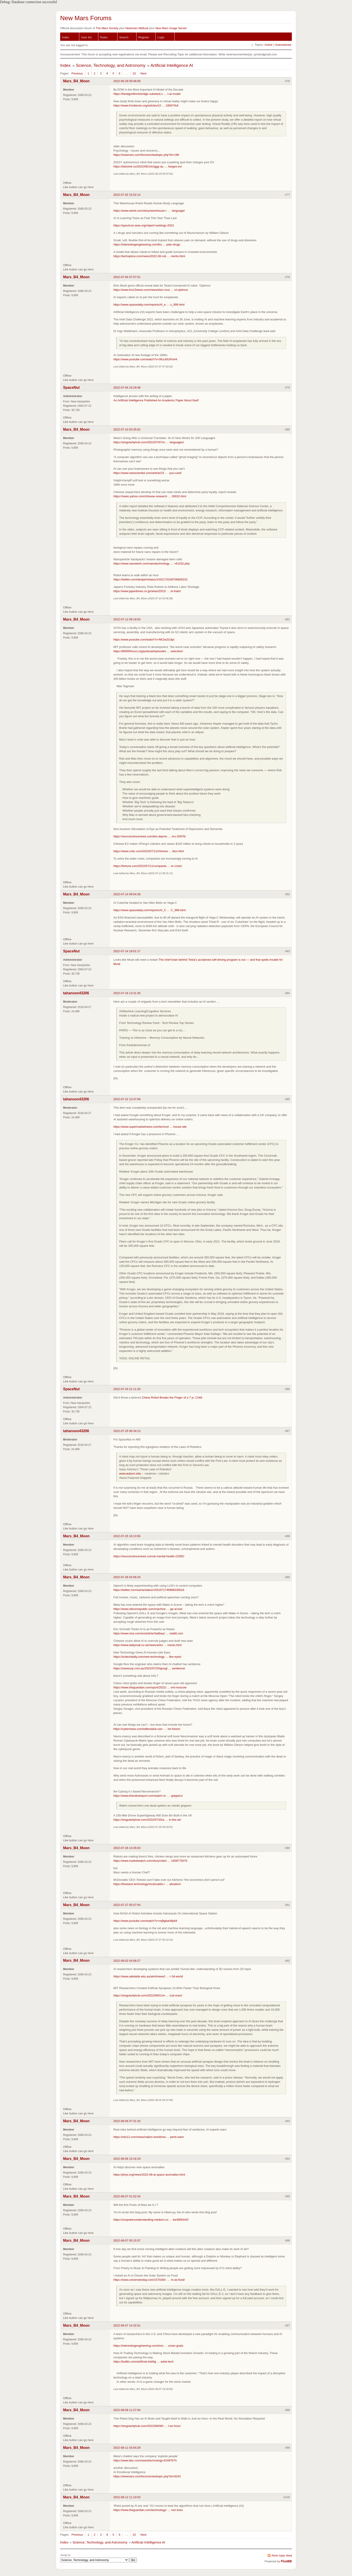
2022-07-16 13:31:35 (127, 993)
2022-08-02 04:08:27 (127, 1960)
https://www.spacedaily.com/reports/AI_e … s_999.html (149, 304)
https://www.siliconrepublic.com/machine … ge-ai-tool (147, 1609)
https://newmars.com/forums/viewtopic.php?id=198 (146, 154)
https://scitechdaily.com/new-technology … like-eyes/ (147, 1656)
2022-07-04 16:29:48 (127, 387)
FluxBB (286, 2561)
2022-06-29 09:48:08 (127, 81)
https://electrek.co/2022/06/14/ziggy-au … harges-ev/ (147, 166)
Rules (104, 37)
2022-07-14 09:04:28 (127, 894)
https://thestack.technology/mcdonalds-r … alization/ (147, 1884)
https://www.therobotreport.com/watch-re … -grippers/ (148, 1795)
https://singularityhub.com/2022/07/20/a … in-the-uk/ (147, 1819)
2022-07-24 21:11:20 (127, 1389)
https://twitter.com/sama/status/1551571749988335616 (148, 1590)
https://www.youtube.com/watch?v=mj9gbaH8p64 (145, 1920)
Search (123, 37)
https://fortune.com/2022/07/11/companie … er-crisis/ (147, 866)
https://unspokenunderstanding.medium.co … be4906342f (150, 2219)
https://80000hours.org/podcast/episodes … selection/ (148, 651)
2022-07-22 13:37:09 (127, 1099)
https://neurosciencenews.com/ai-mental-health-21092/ (148, 1556)
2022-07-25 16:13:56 (127, 1536)
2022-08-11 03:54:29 (127, 2447)
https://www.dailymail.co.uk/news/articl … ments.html (147, 1645)
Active (268, 44)
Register (143, 37)
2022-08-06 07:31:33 (127, 2121)
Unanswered (283, 44)
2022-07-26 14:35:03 (127, 1848)
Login (161, 37)
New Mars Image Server (171, 28)
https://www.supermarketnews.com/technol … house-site (150, 1126)
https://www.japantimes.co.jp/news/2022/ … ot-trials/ (147, 591)
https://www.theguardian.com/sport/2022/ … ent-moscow (150, 1687)
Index (65, 37)
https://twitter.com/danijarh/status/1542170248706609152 (150, 579)
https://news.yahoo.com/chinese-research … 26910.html (149, 496)
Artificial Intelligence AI (171, 65)
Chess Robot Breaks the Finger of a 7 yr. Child (172, 1397)
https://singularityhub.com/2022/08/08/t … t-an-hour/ (147, 2426)
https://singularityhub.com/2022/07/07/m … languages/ (148, 442)
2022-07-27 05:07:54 (127, 1905)
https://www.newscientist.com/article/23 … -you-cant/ (147, 473)
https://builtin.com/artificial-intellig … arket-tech (143, 2361)
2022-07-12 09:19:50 (127, 619)
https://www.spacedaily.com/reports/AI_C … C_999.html (149, 910)
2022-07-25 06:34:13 (127, 1431)
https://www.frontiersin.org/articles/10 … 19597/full (145, 105)
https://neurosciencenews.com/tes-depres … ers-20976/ (149, 836)
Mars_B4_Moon (76, 81)
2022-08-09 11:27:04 (127, 2410)
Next (144, 73)
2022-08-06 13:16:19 (127, 2158)
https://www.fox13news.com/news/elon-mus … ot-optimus (150, 289)
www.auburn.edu (130, 1473)
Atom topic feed (282, 2555)
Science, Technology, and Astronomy (110, 65)
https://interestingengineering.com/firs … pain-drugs (146, 244)
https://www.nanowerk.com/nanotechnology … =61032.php (151, 563)
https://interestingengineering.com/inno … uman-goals (148, 2345)
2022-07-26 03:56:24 (127, 1577)
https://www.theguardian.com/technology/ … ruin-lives (148, 2510)
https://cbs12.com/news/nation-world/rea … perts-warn (148, 2137)
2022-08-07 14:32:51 (127, 2325)
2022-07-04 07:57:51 (127, 277)
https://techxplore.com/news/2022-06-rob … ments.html (149, 256)
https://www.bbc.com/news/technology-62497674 (145, 2460)
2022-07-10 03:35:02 (127, 429)
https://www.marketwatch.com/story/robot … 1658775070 (150, 1860)
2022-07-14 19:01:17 (127, 951)
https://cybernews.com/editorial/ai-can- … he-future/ (146, 1729)
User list (86, 37)
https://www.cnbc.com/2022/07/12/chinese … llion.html (148, 851)
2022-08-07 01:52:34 (127, 2196)
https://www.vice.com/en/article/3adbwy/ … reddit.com (148, 1633)
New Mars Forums (86, 18)
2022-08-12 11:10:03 (127, 2497)
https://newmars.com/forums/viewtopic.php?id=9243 (147, 2476)
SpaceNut (71, 387)
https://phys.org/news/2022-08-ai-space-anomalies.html (149, 2174)
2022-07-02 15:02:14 (127, 194)
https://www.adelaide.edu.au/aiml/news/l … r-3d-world (148, 1976)
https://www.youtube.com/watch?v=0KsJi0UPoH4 (145, 359)
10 (134, 73)
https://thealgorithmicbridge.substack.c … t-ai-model (146, 94)
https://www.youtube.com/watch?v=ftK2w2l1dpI (143, 639)
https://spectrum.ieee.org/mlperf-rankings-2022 (143, 225)
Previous (77, 73)
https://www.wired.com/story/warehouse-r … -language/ (149, 210)
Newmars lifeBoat (136, 28)
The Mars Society (107, 28)
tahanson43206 (76, 993)
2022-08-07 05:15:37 (127, 2240)
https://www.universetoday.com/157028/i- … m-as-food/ (149, 2279)
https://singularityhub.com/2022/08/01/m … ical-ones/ (147, 1995)
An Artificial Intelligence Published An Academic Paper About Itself (155, 400)
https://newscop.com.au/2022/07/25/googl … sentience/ (149, 1668)
